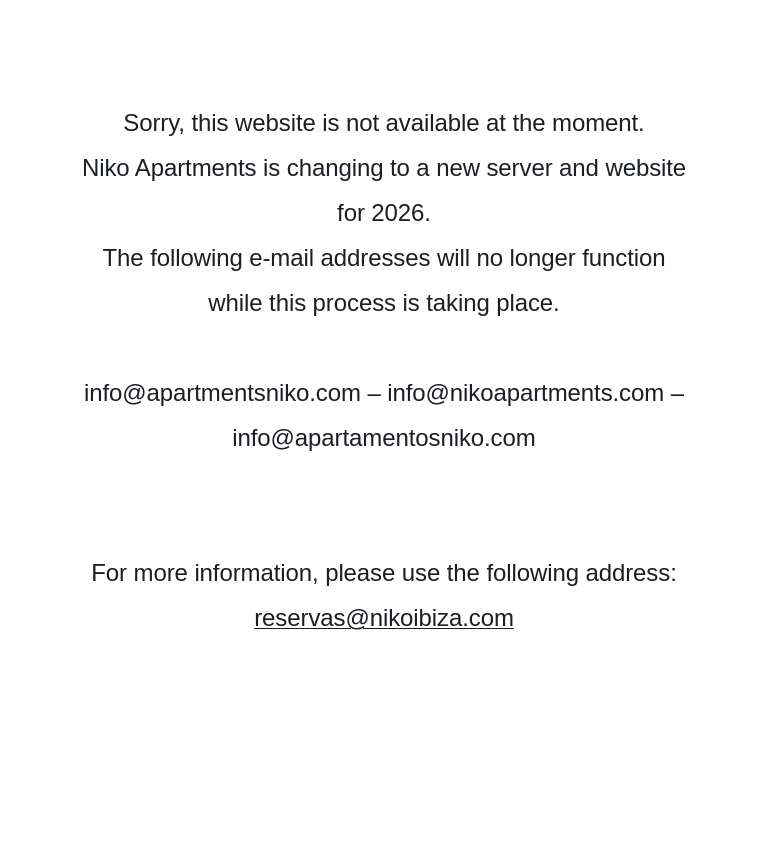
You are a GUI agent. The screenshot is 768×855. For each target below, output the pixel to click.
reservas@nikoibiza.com (384, 617)
